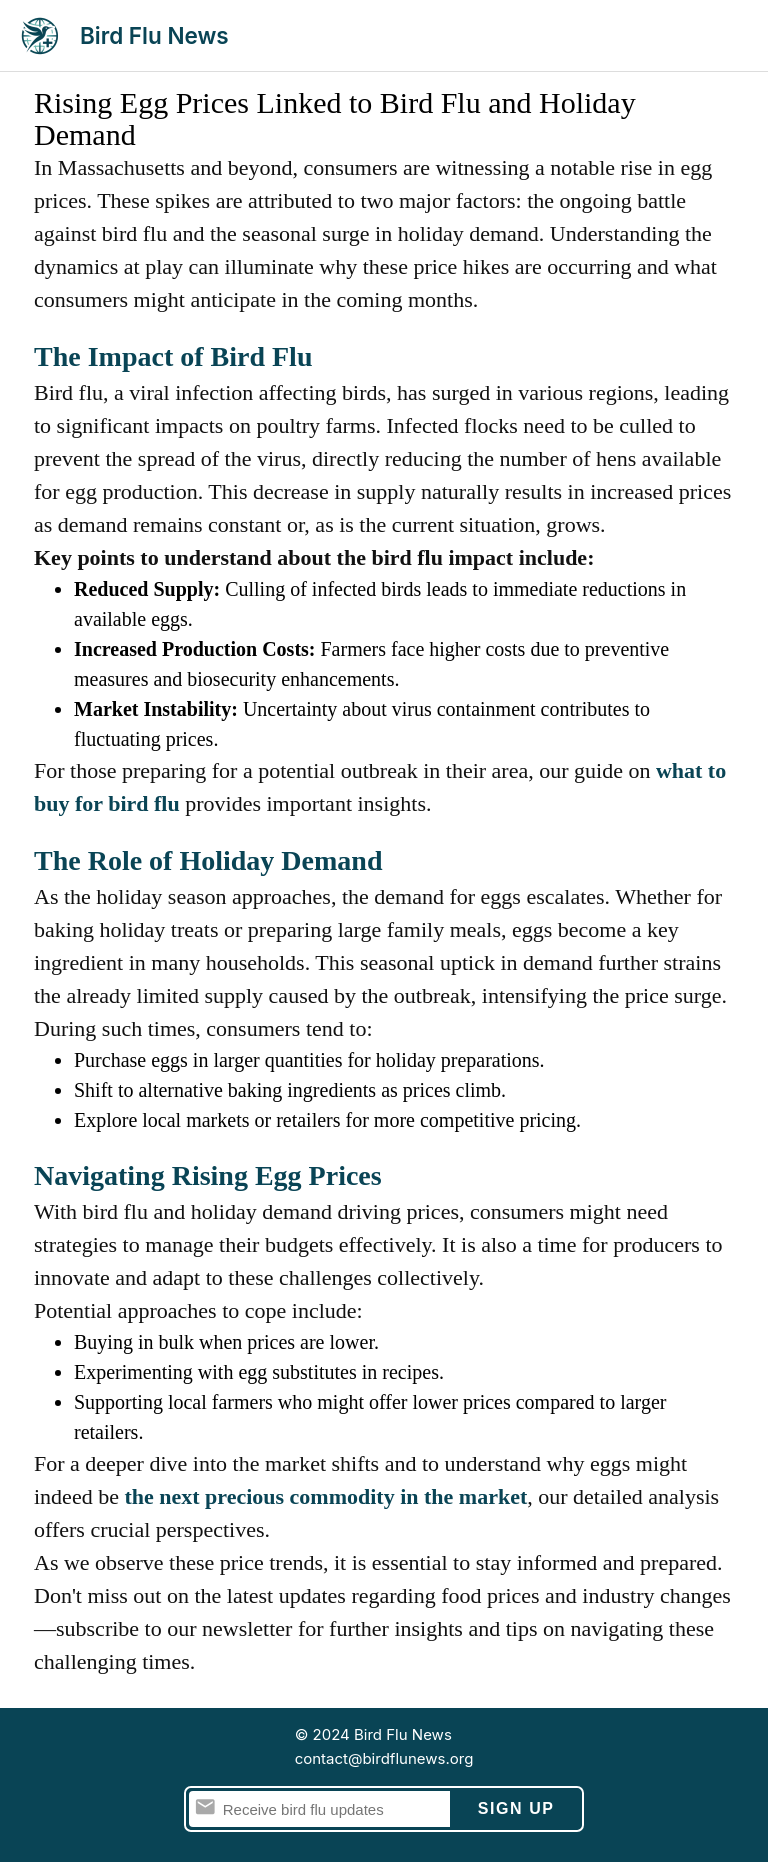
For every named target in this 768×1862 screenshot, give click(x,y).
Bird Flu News (154, 35)
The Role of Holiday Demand (208, 860)
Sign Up (516, 1808)
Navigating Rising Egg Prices (208, 1175)
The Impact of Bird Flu (173, 356)
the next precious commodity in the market (325, 1496)
